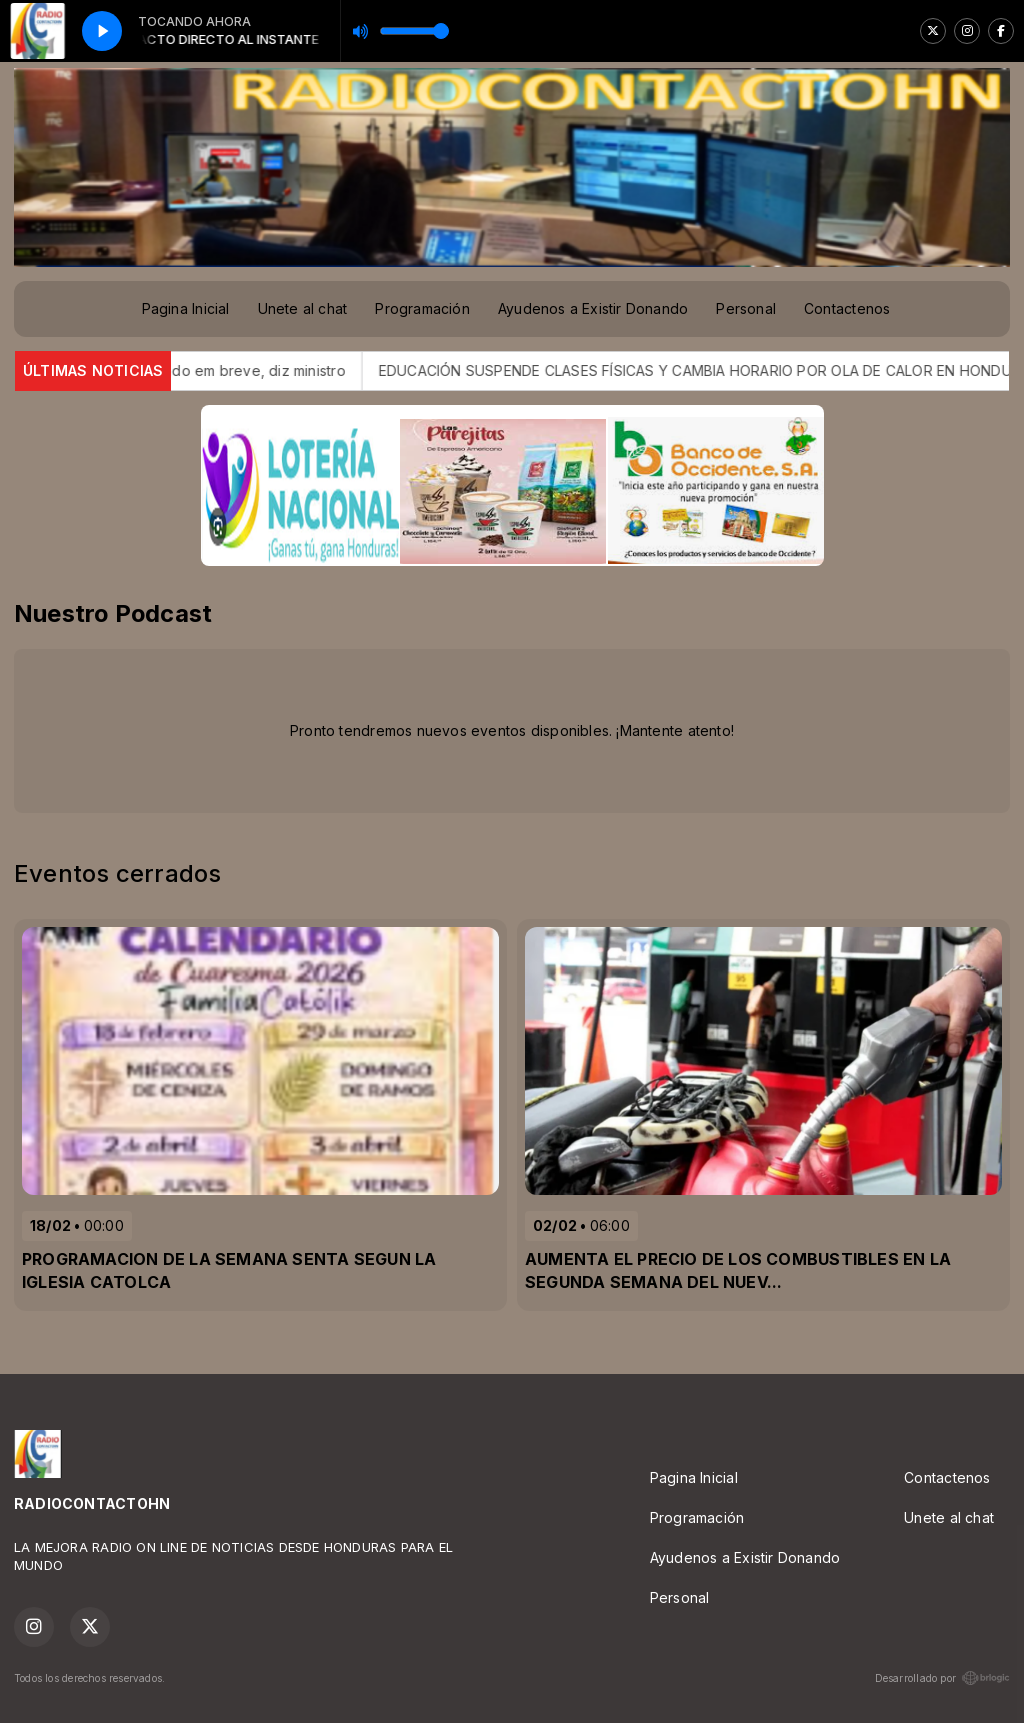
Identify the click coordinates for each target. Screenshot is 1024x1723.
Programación (422, 308)
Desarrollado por (942, 1678)
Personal (746, 308)
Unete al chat (303, 308)
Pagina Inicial (186, 308)
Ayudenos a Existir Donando (593, 308)
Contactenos (847, 308)
